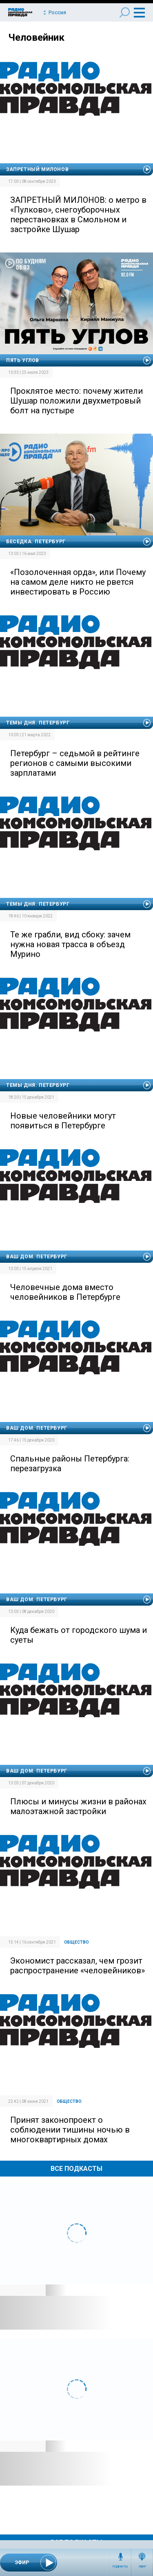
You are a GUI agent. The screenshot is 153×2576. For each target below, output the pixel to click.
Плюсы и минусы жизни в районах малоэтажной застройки (78, 1806)
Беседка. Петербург (36, 541)
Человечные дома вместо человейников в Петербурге (65, 1292)
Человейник (36, 37)
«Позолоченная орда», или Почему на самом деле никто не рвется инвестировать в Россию (78, 582)
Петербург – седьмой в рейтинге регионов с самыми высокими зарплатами (75, 763)
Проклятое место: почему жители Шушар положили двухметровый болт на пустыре (76, 400)
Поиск (125, 12)
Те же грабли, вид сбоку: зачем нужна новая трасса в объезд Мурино (70, 944)
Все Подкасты (76, 2168)
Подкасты (120, 2566)
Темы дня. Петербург (37, 723)
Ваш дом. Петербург (36, 1256)
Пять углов (22, 360)
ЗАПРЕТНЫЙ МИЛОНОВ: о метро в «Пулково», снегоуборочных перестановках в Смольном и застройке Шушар (78, 214)
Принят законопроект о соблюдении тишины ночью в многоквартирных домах (70, 2129)
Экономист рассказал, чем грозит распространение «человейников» (77, 1965)
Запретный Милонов (37, 169)
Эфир (142, 2566)
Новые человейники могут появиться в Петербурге (63, 1120)
